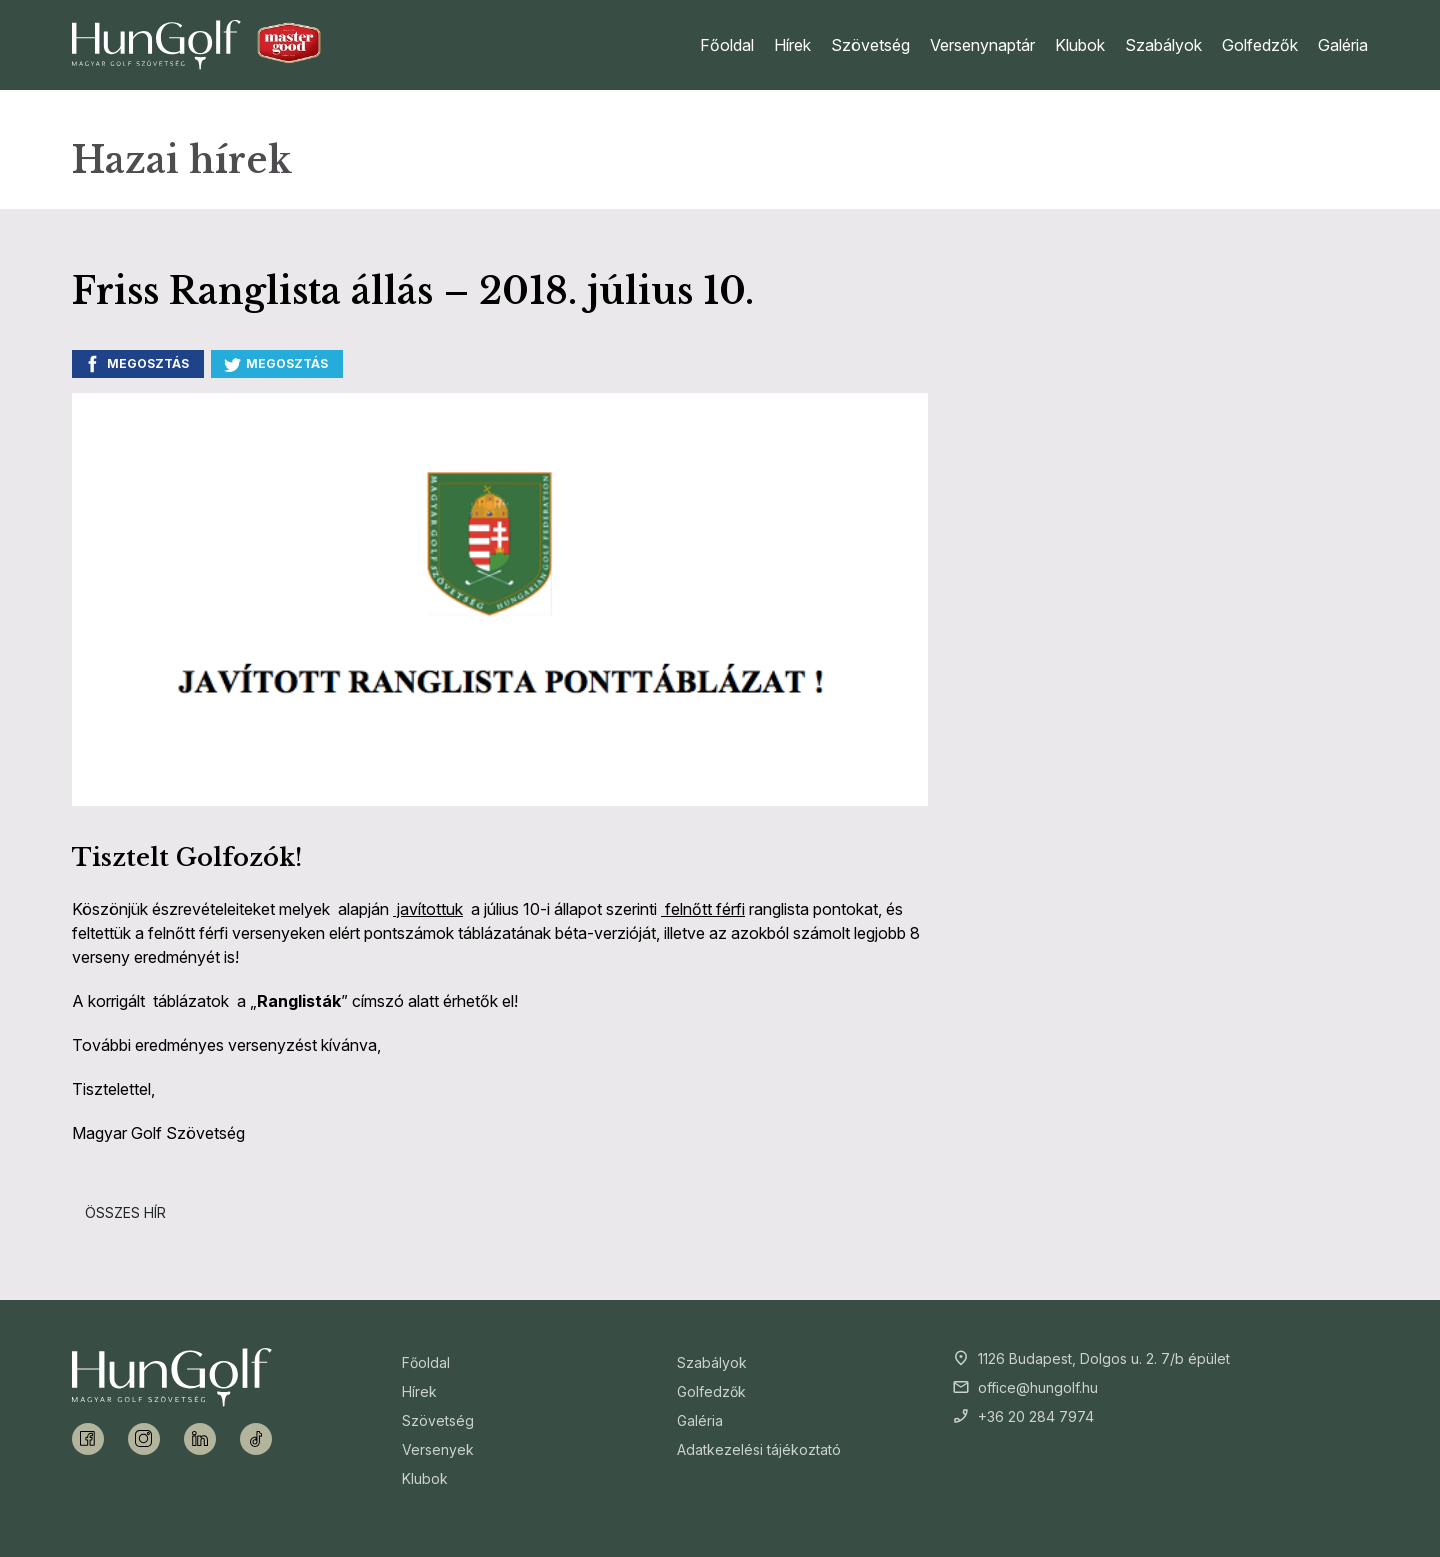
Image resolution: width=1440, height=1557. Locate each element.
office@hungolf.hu (1038, 1387)
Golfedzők (1260, 45)
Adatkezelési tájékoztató (759, 1449)
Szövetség (870, 45)
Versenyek (438, 1449)
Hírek (792, 45)
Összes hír (125, 1212)
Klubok (1080, 45)
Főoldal (727, 45)
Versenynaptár (982, 45)
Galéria (1343, 45)
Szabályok (1163, 45)
